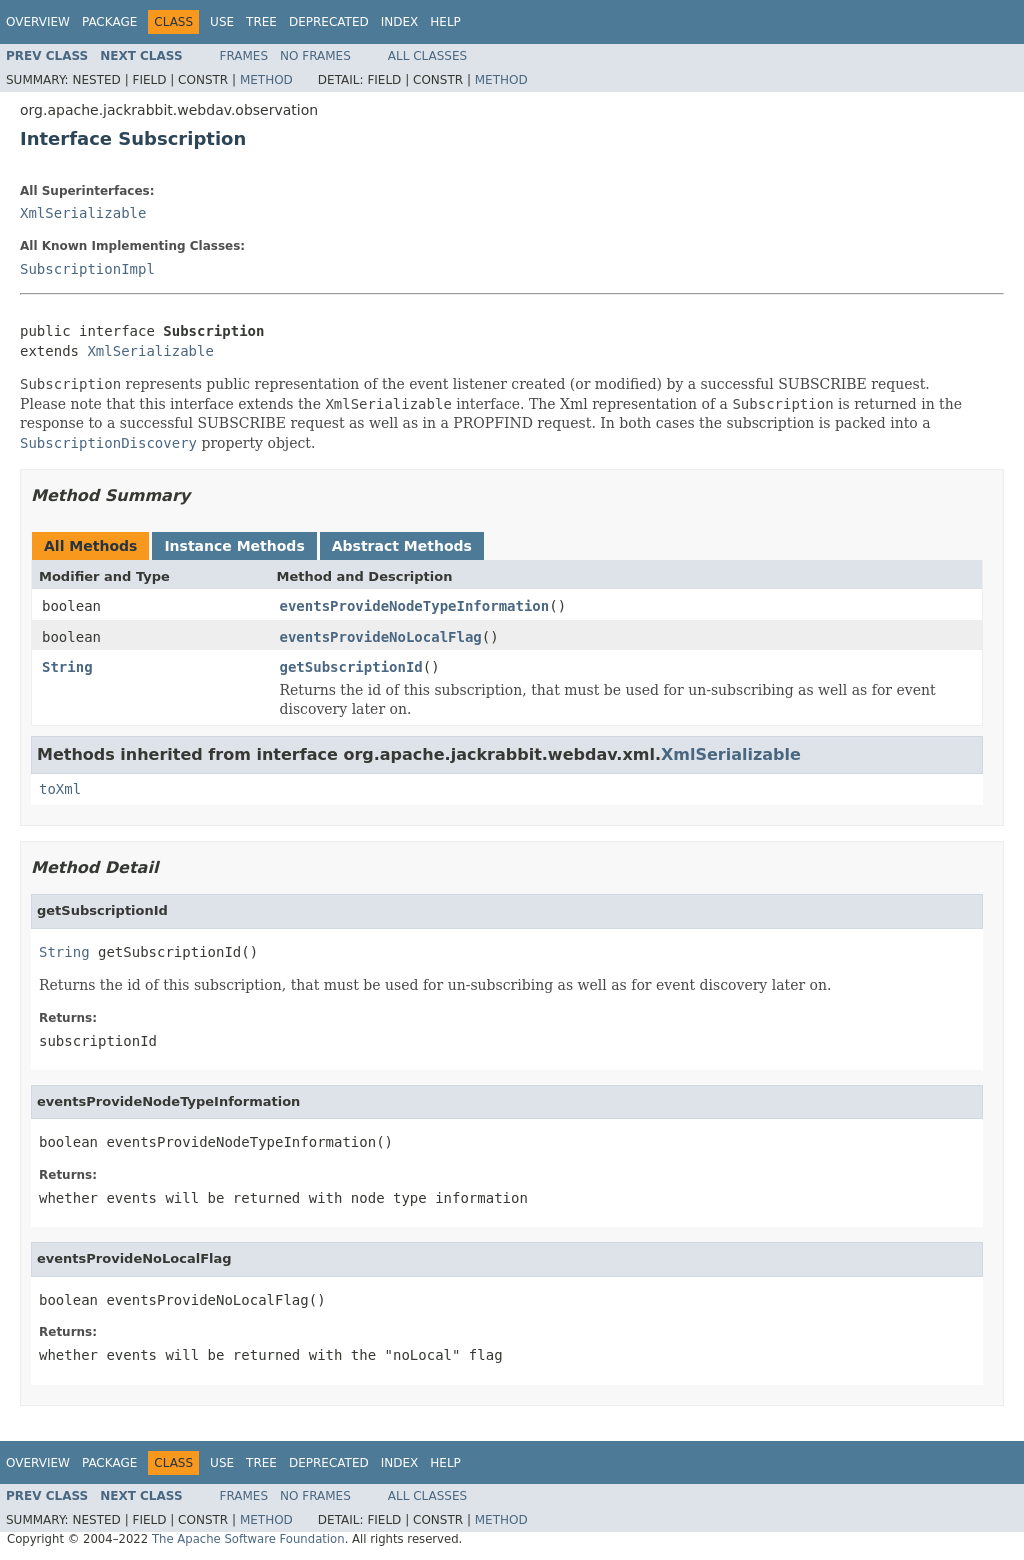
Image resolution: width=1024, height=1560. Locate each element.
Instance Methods (234, 546)
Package (109, 22)
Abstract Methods (402, 546)
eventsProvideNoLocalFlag (381, 637)
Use (222, 22)
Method (266, 80)
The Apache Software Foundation (248, 1539)
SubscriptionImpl (87, 269)
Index (400, 22)
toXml (60, 789)
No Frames (315, 56)
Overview (38, 22)
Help (445, 22)
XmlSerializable (83, 213)
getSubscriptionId (351, 667)
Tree (261, 22)
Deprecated (329, 22)
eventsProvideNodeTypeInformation (415, 606)
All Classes (427, 56)
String (67, 667)
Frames (244, 56)
